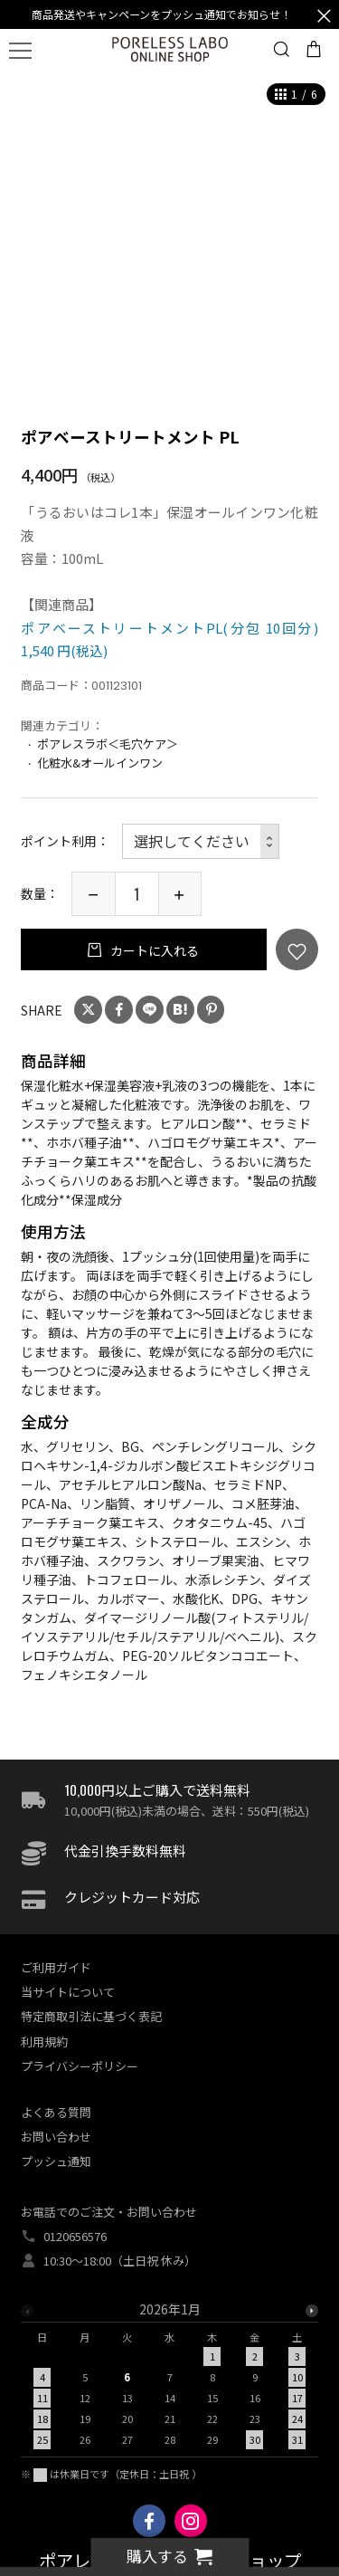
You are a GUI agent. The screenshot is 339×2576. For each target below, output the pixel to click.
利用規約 (44, 2041)
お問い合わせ (56, 2136)
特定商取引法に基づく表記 (91, 2016)
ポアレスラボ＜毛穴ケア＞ (107, 743)
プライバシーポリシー (79, 2066)
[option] (169, 2380)
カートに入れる (153, 950)
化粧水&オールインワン (100, 762)
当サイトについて (68, 1991)
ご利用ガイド (56, 1967)
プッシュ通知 (56, 2161)
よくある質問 (56, 2112)
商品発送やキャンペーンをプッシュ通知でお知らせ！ (161, 14)
